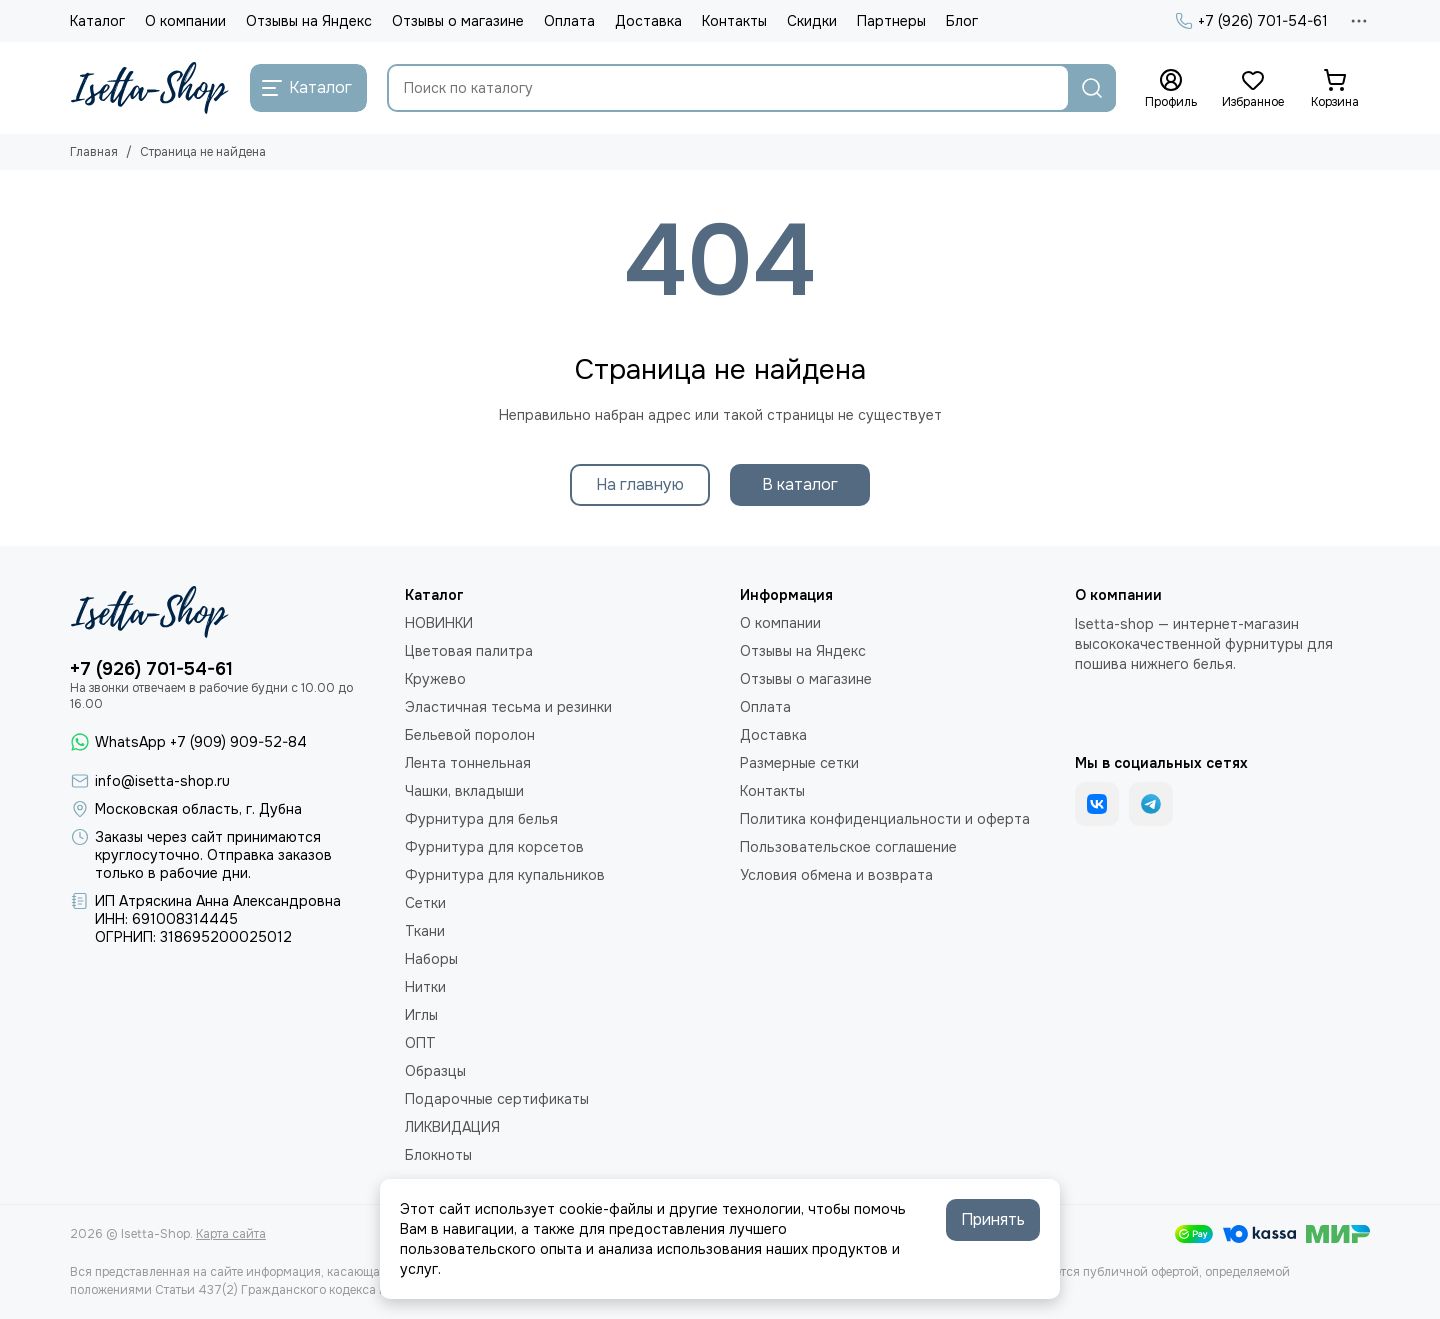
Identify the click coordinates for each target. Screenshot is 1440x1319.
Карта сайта (231, 1234)
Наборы (431, 959)
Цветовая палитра (469, 651)
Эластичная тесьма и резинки (508, 707)
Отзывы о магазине (458, 21)
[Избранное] (1253, 89)
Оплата (569, 21)
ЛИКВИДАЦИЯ (452, 1127)
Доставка (648, 21)
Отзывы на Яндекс (309, 21)
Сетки (425, 903)
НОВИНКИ (439, 623)
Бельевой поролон (470, 735)
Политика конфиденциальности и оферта (885, 819)
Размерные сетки (799, 763)
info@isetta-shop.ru (162, 781)
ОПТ (420, 1043)
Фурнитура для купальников (505, 875)
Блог (962, 21)
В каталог (800, 484)
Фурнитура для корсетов (494, 847)
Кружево (435, 679)
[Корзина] (1335, 89)
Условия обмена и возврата (836, 875)
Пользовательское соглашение (848, 847)
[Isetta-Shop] (150, 88)
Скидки (812, 21)
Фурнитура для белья (481, 819)
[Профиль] (1171, 89)
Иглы (421, 1015)
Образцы (435, 1071)
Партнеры (891, 21)
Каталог (97, 21)
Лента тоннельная (468, 763)
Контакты (734, 21)
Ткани (425, 931)
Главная (94, 152)
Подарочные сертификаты (497, 1099)
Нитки (425, 987)
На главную (640, 484)
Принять (993, 1219)
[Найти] (1092, 88)
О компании (185, 21)
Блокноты (438, 1155)
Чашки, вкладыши (464, 791)
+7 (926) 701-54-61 (1251, 21)
